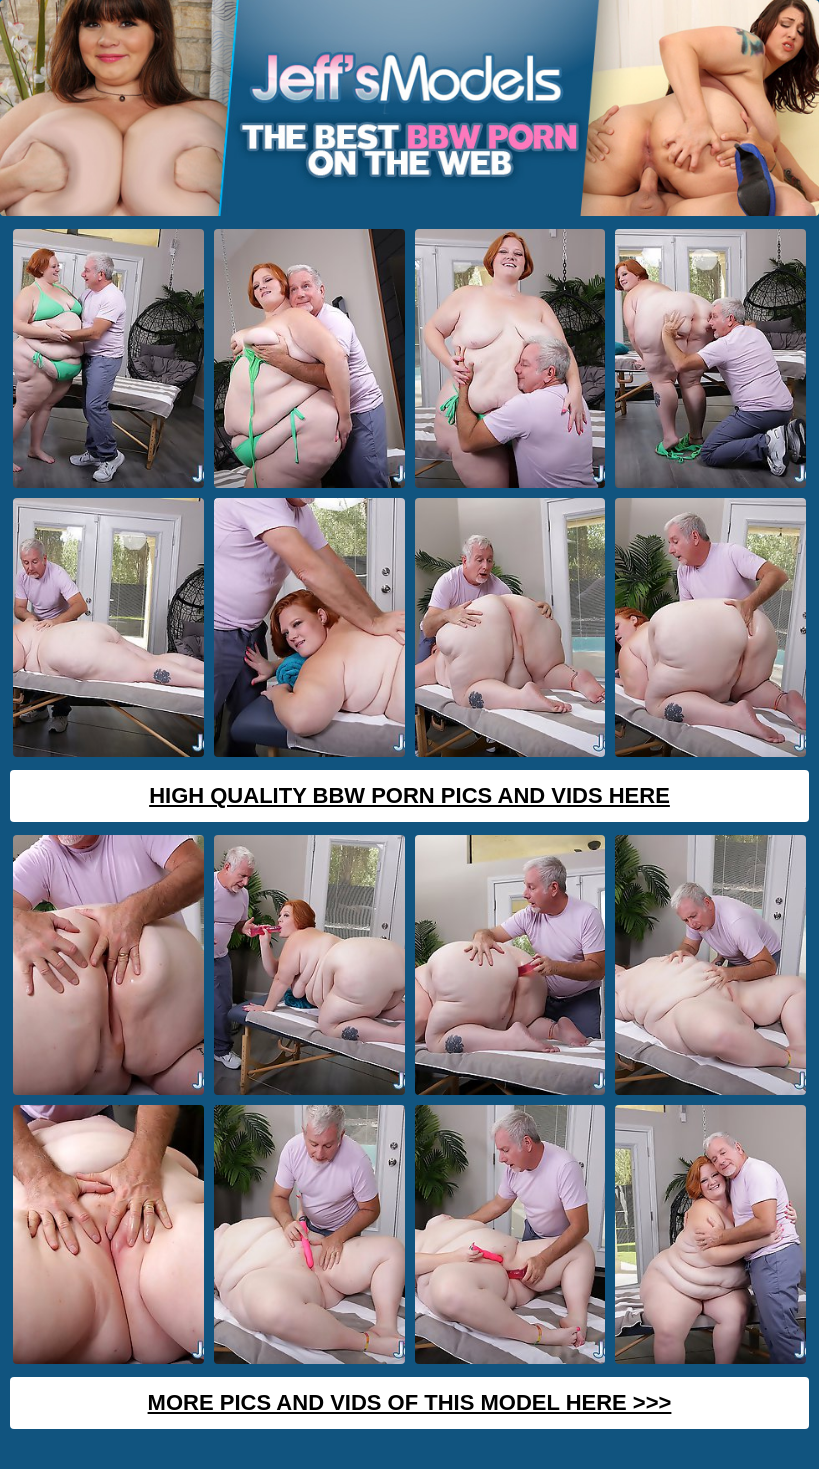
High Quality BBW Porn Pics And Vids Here (409, 795)
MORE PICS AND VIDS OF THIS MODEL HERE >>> (410, 1402)
